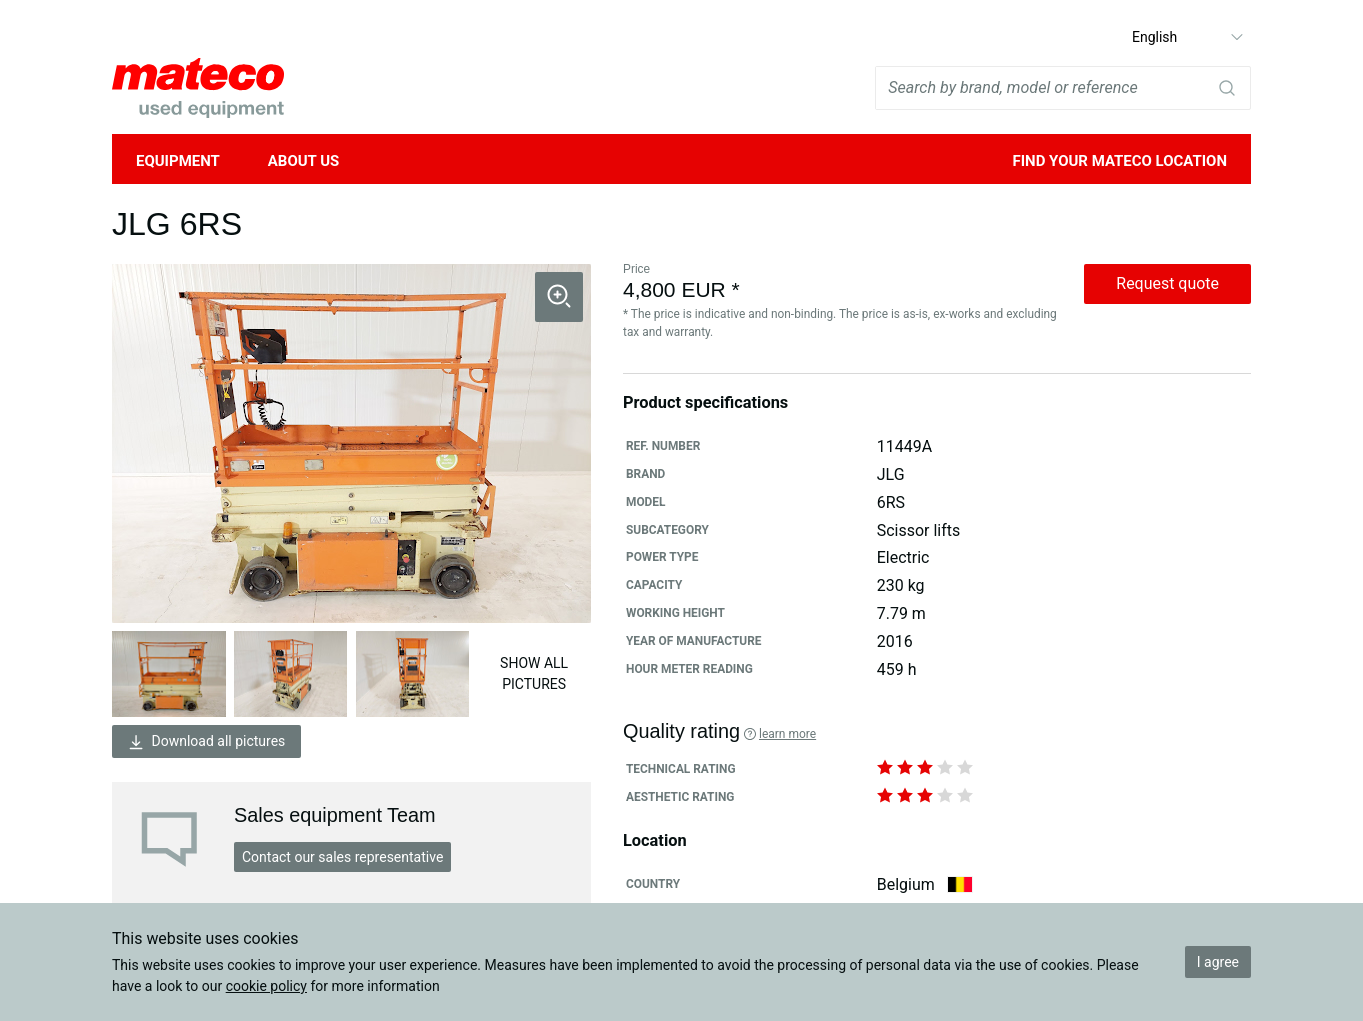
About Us (304, 161)
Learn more (787, 734)
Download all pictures (206, 741)
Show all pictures (534, 673)
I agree (1218, 962)
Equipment (178, 161)
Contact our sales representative (342, 857)
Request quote (1167, 283)
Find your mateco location (1119, 161)
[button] (559, 297)
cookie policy (266, 986)
